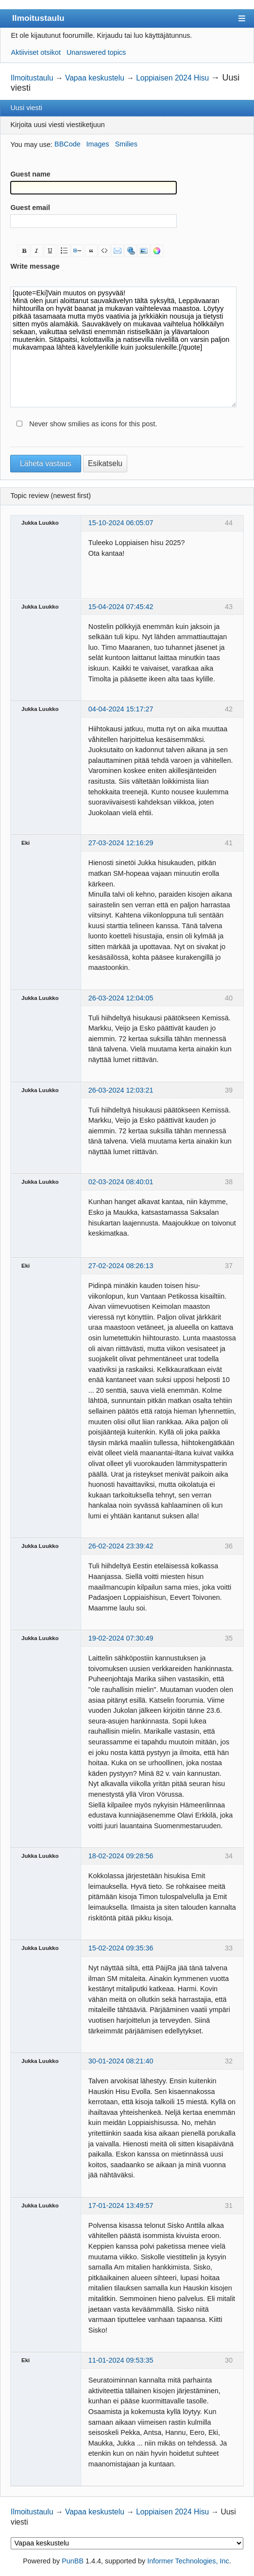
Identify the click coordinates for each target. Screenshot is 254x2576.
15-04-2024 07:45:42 (120, 607)
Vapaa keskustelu (94, 78)
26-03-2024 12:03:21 (120, 1090)
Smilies (126, 144)
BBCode (67, 144)
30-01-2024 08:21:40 (120, 2061)
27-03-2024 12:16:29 (120, 843)
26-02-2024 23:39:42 (120, 1546)
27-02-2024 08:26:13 (120, 1266)
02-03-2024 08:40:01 (120, 1182)
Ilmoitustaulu (38, 18)
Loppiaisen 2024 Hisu (172, 78)
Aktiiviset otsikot (36, 52)
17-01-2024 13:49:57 (120, 2205)
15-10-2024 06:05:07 (120, 523)
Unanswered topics (96, 52)
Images (97, 144)
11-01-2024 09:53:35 (120, 2360)
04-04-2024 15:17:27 (120, 709)
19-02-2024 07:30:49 (120, 1638)
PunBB (73, 2561)
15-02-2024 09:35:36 (120, 1948)
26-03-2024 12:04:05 (120, 998)
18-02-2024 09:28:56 (120, 1856)
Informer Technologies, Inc (188, 2561)
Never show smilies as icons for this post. (93, 424)
